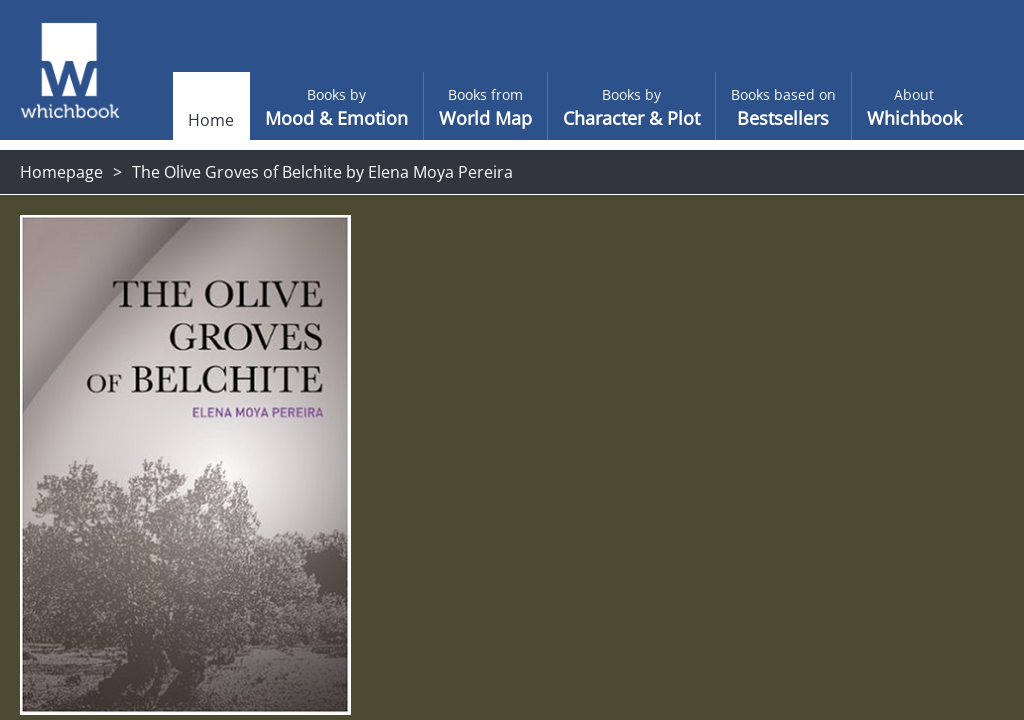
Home (176, 120)
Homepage (61, 172)
